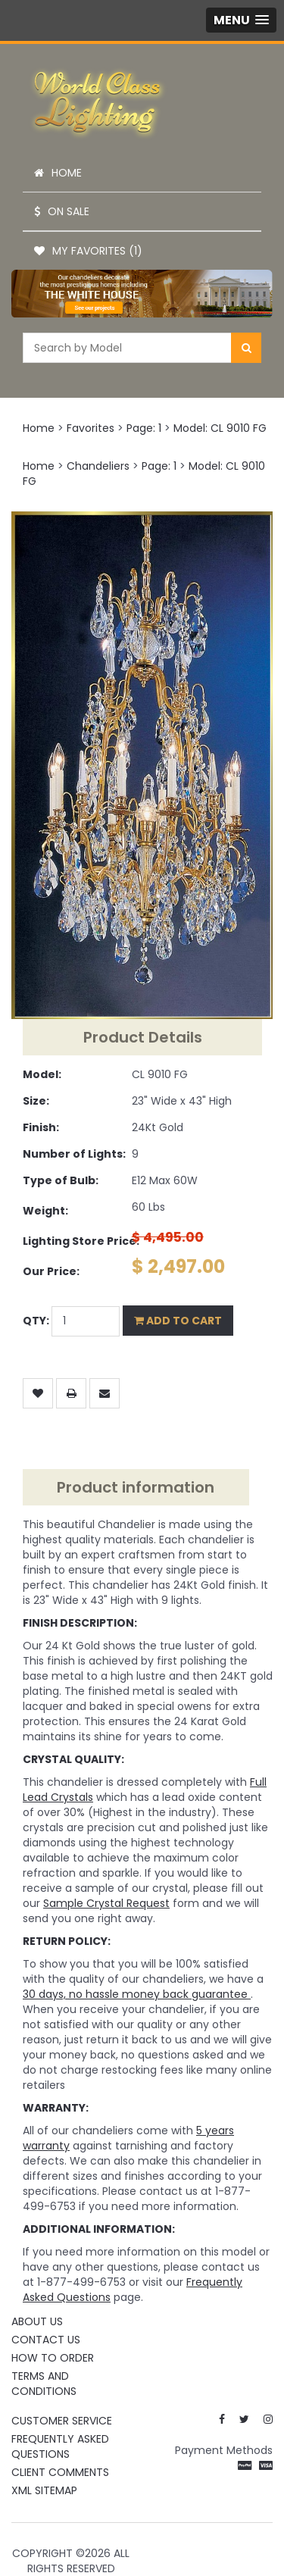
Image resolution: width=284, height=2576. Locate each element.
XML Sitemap (44, 2490)
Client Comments (60, 2472)
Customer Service (61, 2420)
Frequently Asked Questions (60, 2446)
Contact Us (45, 2339)
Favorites (90, 428)
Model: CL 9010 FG (220, 428)
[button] (241, 20)
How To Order (52, 2357)
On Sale (61, 211)
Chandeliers (98, 466)
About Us (37, 2321)
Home (58, 172)
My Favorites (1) (88, 250)
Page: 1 (143, 428)
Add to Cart (178, 1320)
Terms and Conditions (43, 2383)
